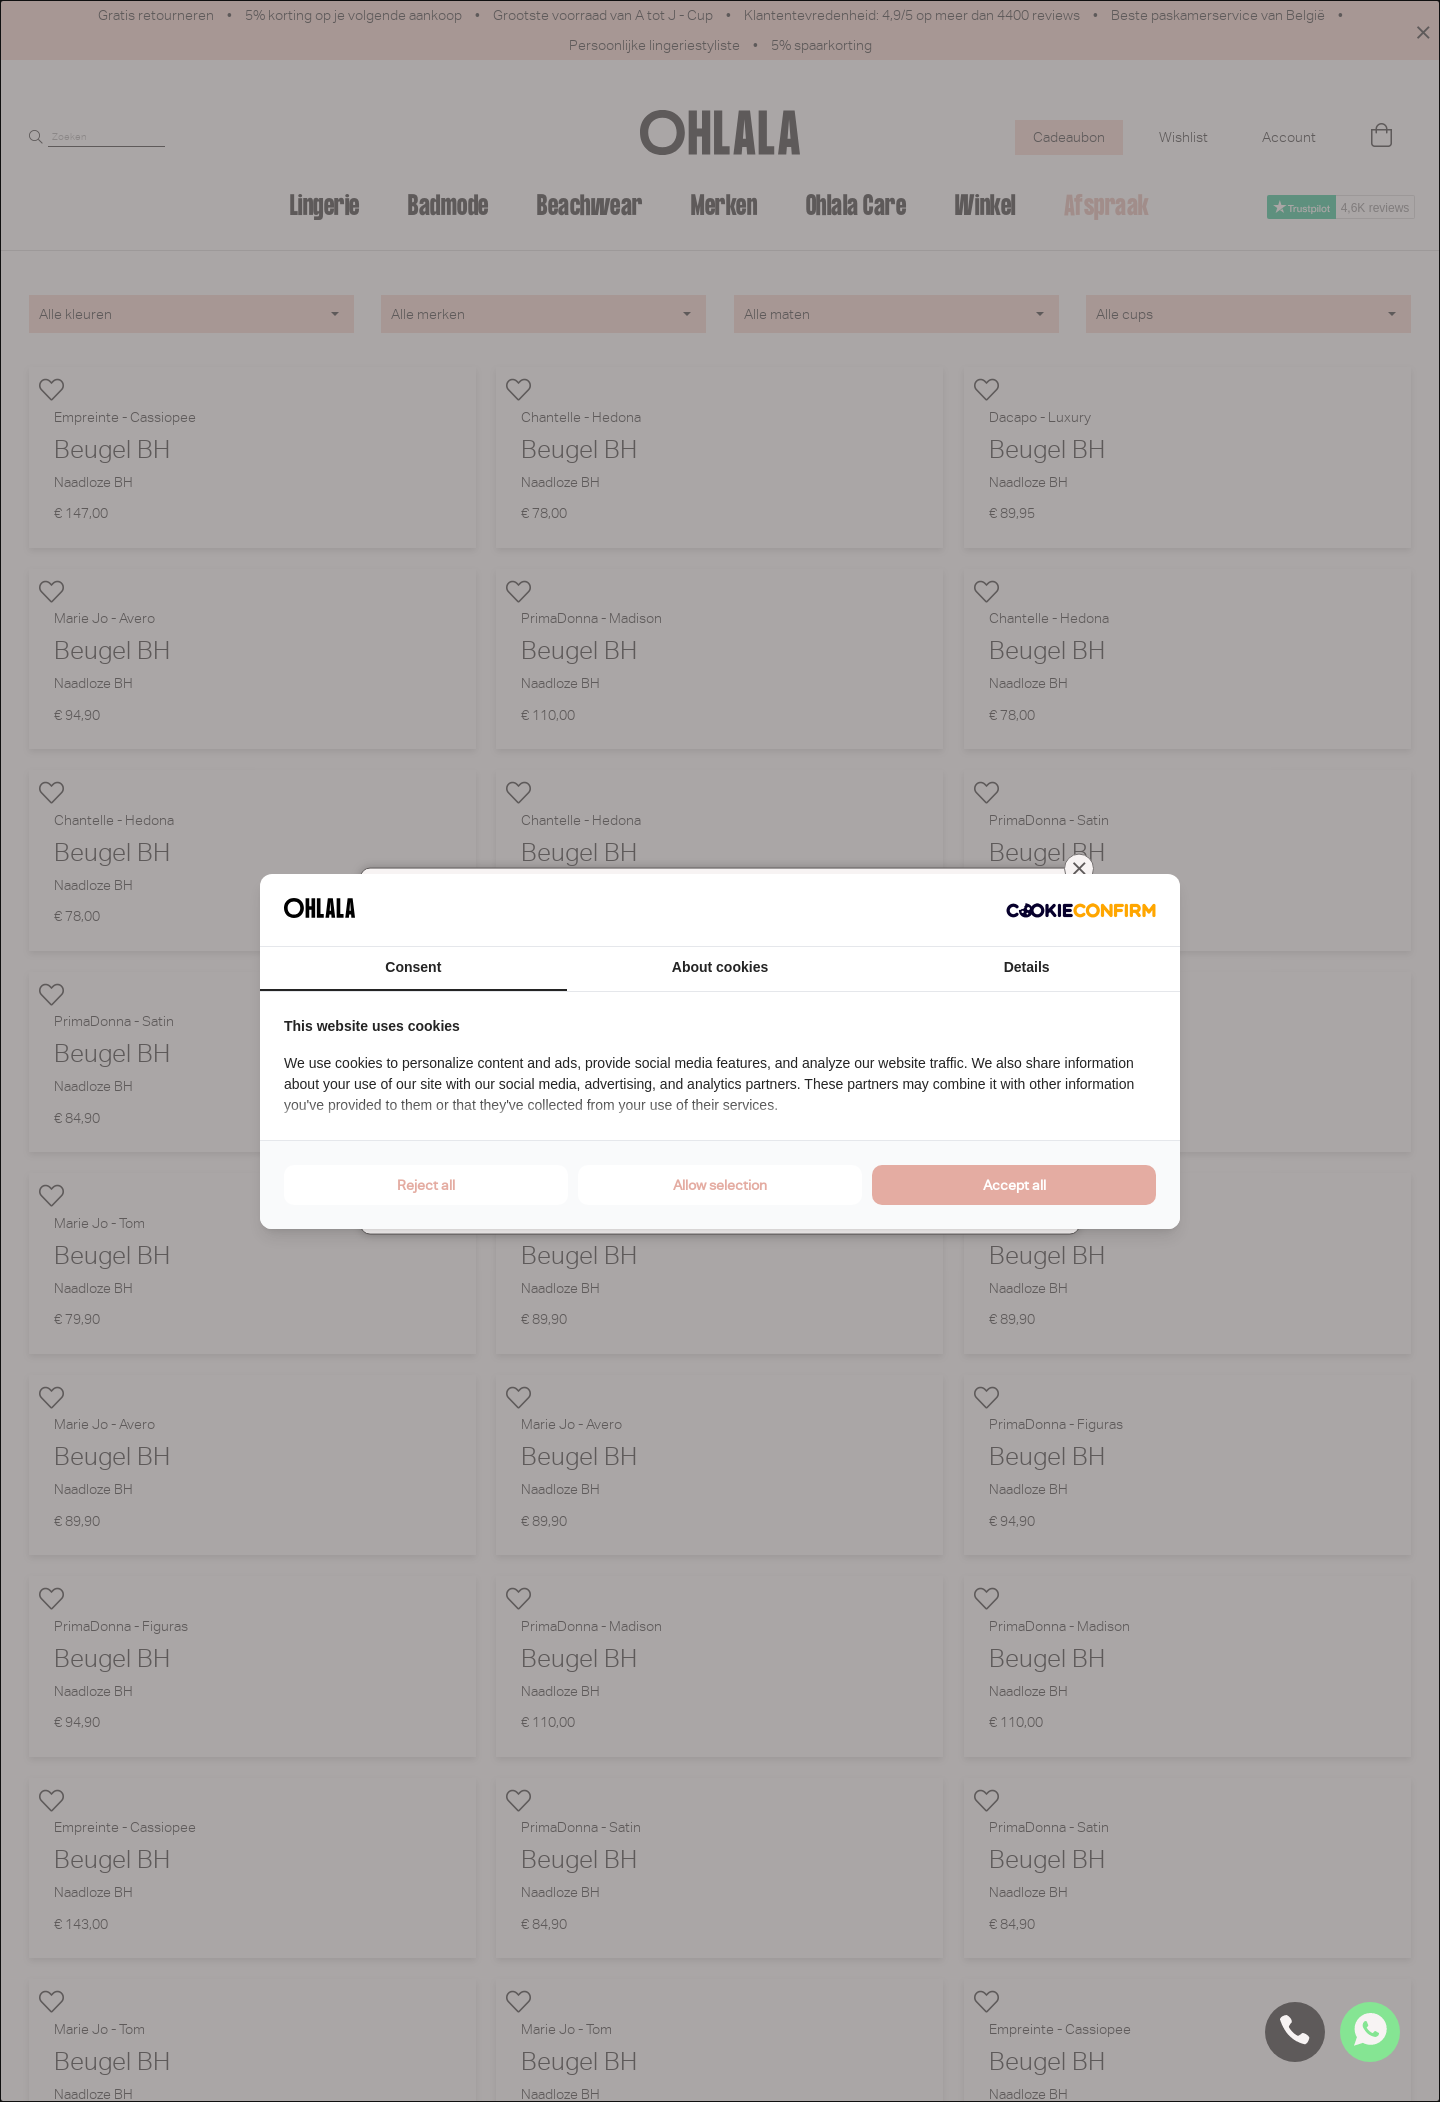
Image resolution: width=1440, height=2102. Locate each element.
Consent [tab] (413, 967)
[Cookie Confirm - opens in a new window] (1081, 910)
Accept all (1014, 1185)
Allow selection (720, 1185)
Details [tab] (1027, 967)
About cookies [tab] (720, 967)
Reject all (426, 1185)
